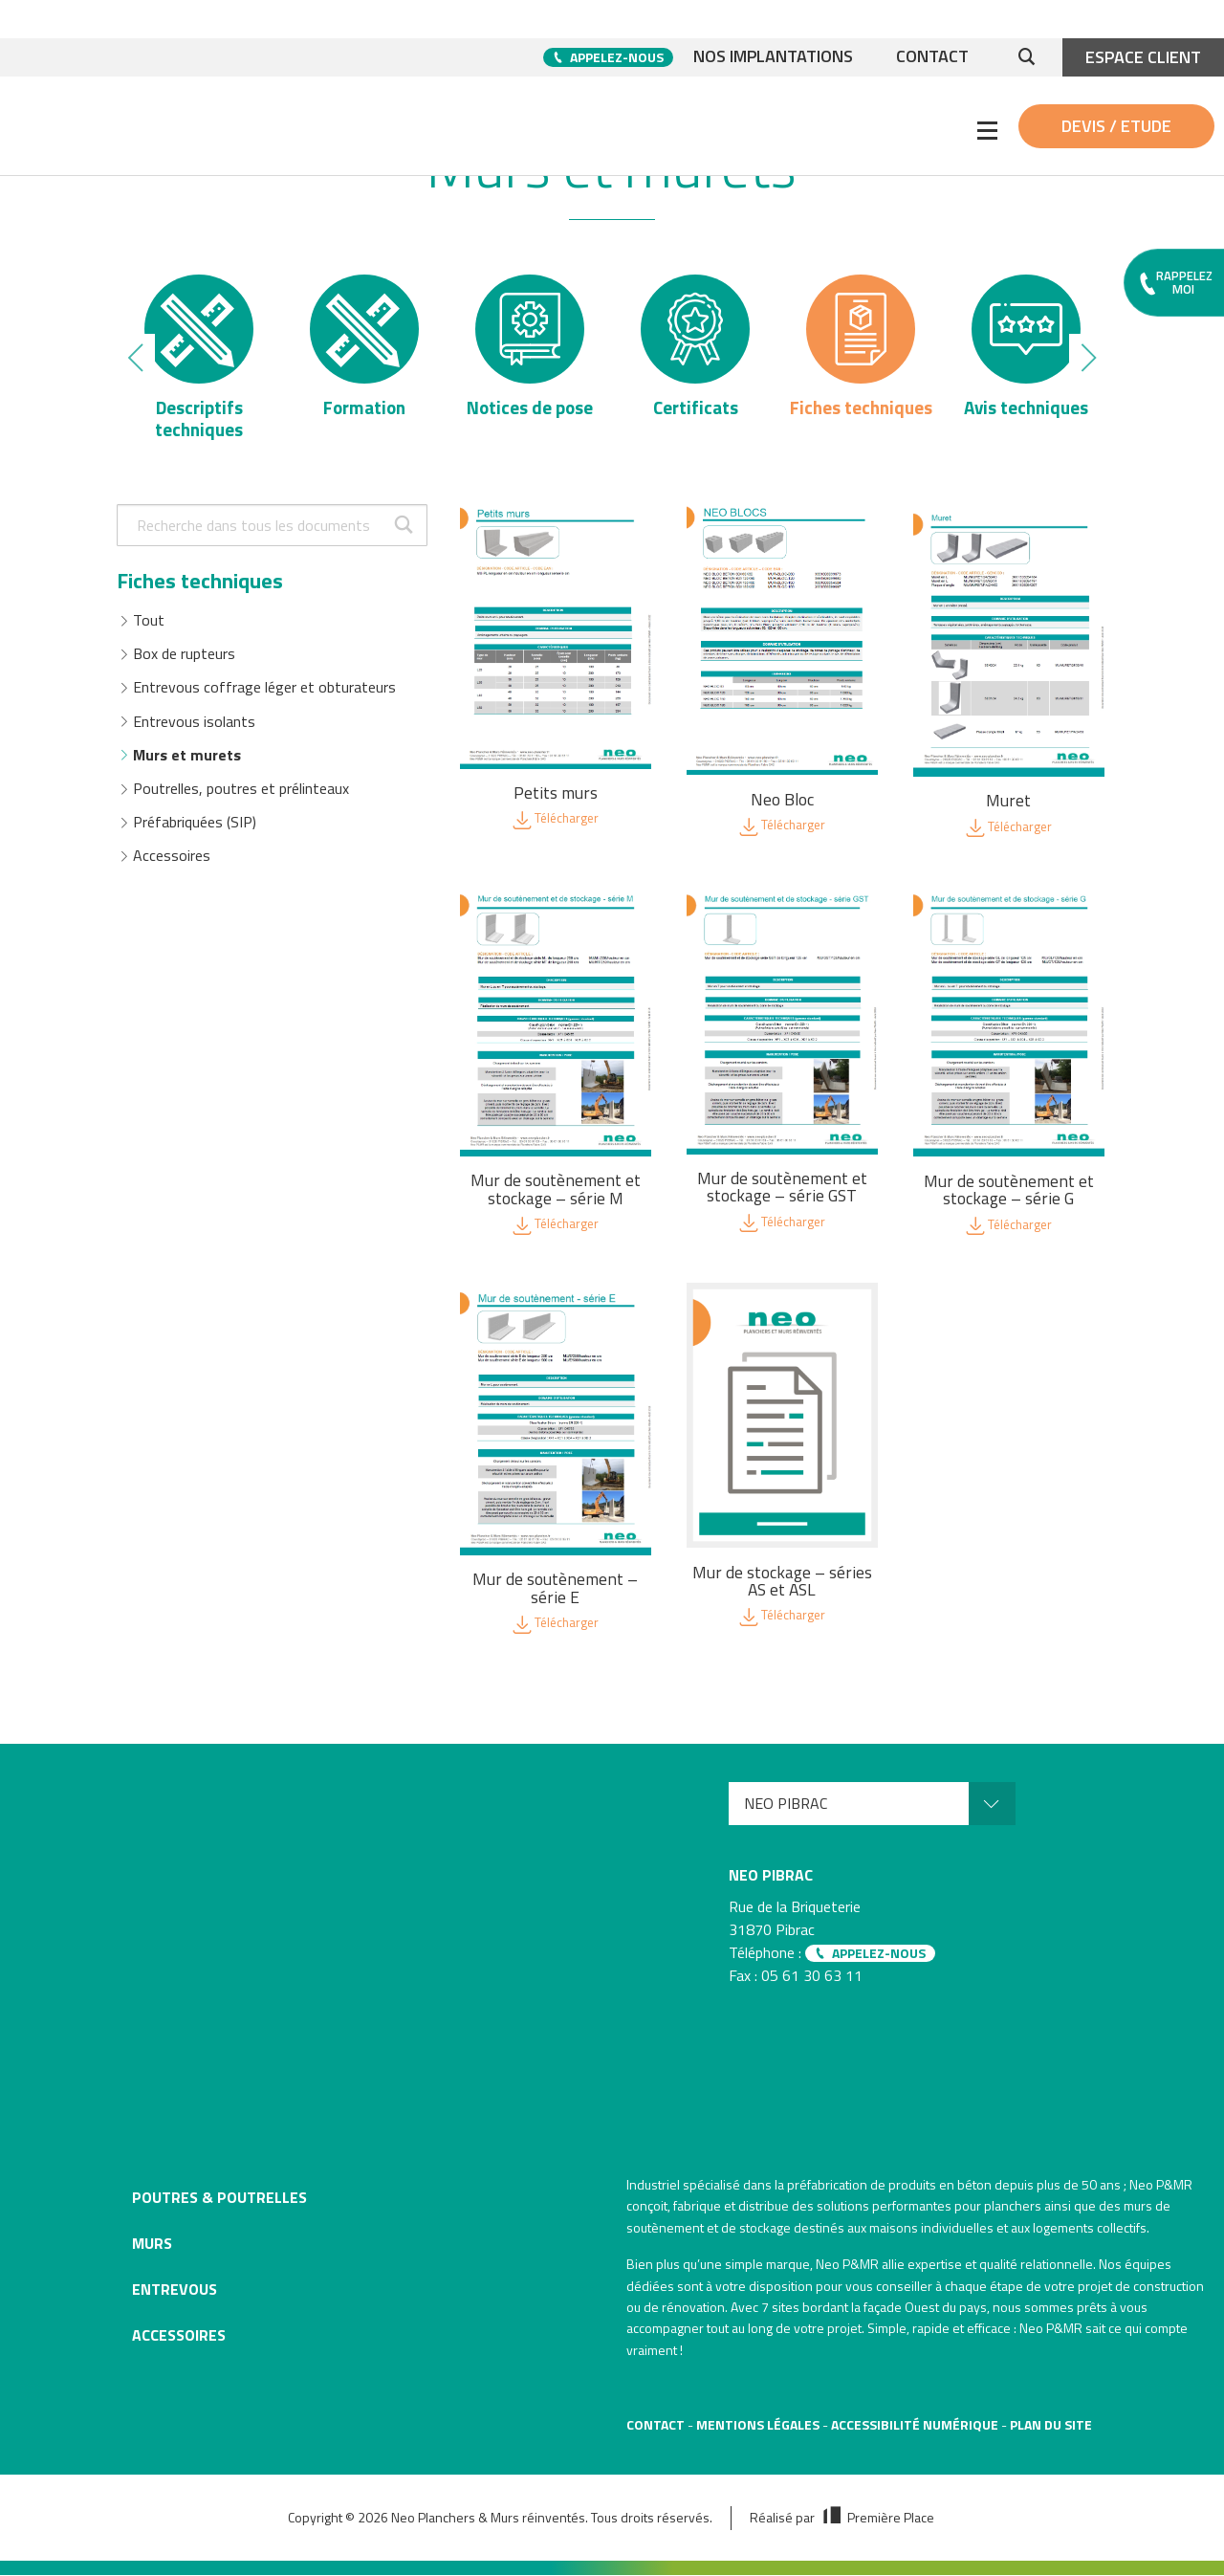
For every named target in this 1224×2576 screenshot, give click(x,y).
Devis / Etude (1116, 126)
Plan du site (1051, 2425)
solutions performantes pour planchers (929, 2207)
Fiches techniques (200, 592)
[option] (199, 363)
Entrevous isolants (194, 732)
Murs (152, 2245)
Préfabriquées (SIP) (194, 834)
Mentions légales (758, 2425)
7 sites (780, 2309)
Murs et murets (187, 766)
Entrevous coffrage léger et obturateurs (264, 699)
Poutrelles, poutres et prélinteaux (241, 799)
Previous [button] (137, 363)
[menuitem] (872, 1805)
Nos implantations (768, 57)
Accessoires (171, 867)
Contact (931, 57)
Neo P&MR (847, 2266)
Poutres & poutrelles (219, 2199)
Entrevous (174, 2290)
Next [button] (1087, 363)
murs (1138, 2207)
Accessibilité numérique (914, 2425)
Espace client (1143, 57)
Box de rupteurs (184, 665)
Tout (148, 631)
